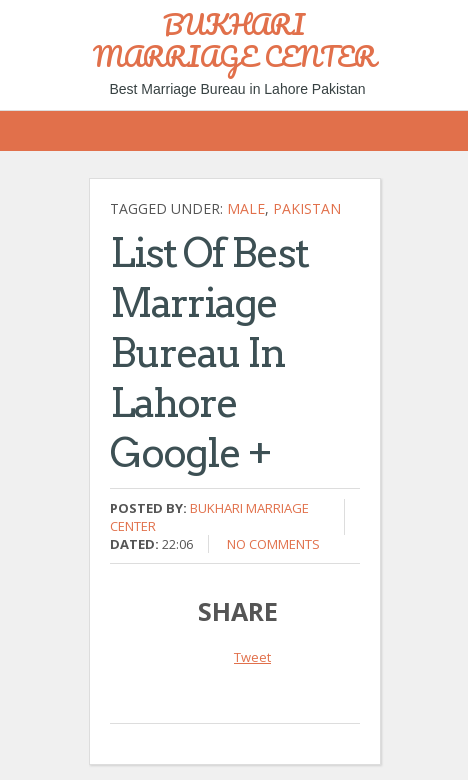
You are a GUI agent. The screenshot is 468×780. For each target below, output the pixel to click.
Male (246, 208)
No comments (273, 544)
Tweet (252, 657)
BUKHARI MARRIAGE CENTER (234, 40)
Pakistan (307, 208)
